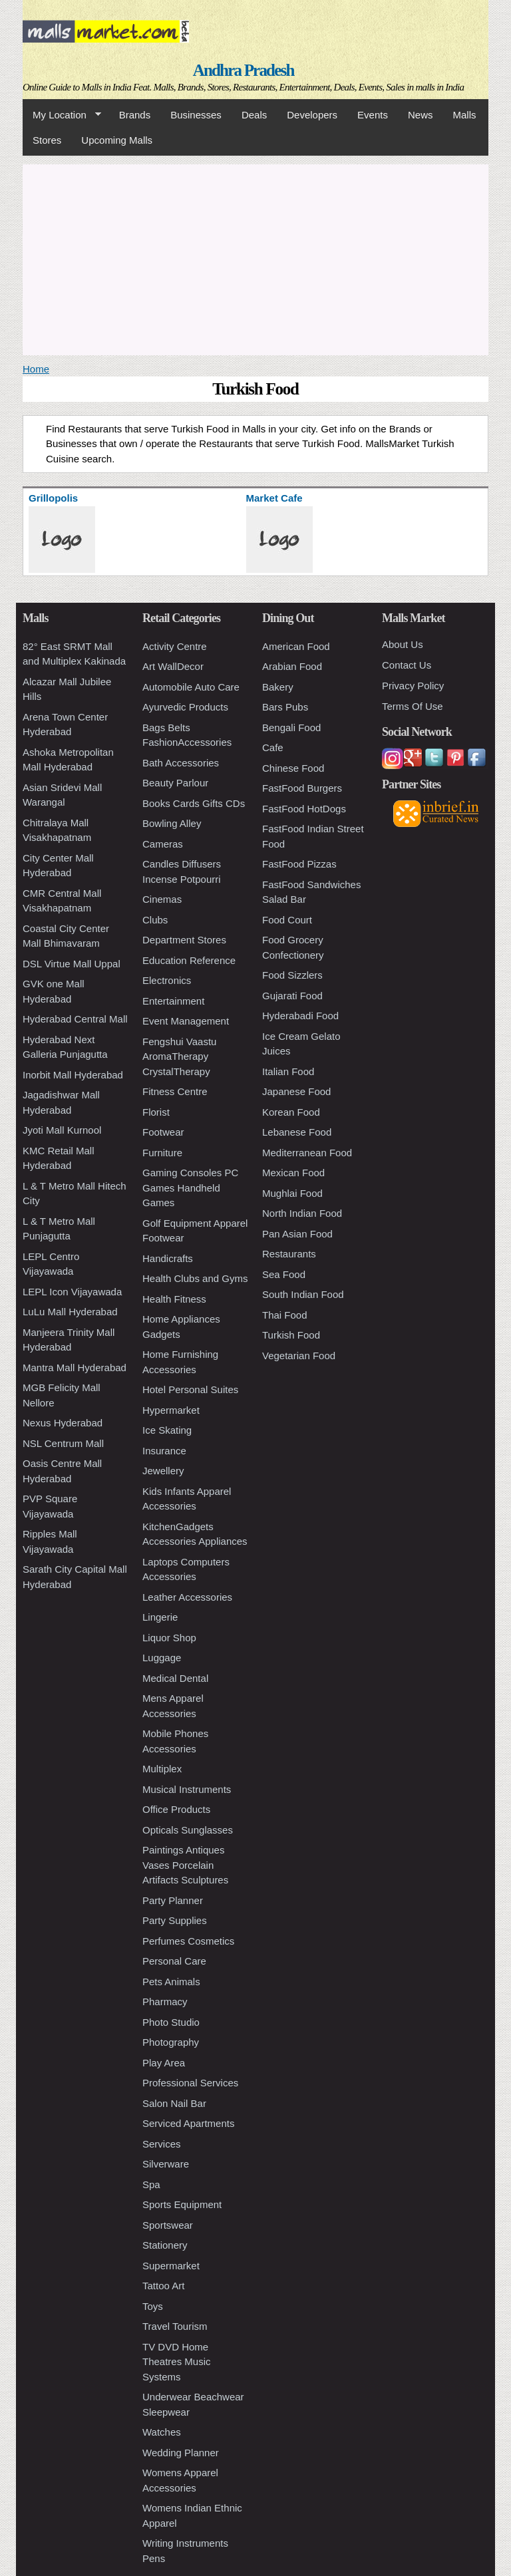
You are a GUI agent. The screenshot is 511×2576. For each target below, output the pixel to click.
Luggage (161, 1657)
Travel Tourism (175, 2326)
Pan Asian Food (297, 1233)
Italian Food (288, 1071)
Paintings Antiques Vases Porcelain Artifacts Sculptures (185, 1864)
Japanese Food (296, 1091)
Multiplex (162, 1768)
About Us (402, 644)
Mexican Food (293, 1172)
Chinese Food (293, 768)
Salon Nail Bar (174, 2103)
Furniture (162, 1152)
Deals (254, 114)
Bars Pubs (285, 707)
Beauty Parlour (175, 782)
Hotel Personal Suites (190, 1389)
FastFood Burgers (302, 788)
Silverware (165, 2164)
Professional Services (190, 2082)
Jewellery (163, 1470)
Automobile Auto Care (191, 687)
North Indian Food (302, 1213)
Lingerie (160, 1617)
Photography (170, 2042)
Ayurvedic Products (185, 707)
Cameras (162, 844)
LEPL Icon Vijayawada (72, 1291)
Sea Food (283, 1274)
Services (161, 2144)
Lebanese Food (296, 1132)
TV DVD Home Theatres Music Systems (176, 2361)
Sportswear (167, 2225)
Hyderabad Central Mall (75, 1019)
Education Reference (189, 960)
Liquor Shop (169, 1637)
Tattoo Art (163, 2285)
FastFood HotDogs (304, 808)
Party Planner (172, 1900)
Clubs (155, 919)
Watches (161, 2432)
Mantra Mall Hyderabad (74, 1367)
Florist (156, 1112)
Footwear (163, 1132)
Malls (464, 114)
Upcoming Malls (116, 140)
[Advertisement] (255, 257)
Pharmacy (165, 2001)
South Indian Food (303, 1294)
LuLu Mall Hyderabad (70, 1311)
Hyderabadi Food (300, 1015)
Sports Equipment (182, 2204)
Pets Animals (171, 1981)
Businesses (196, 114)
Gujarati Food (292, 995)
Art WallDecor (173, 666)
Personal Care (174, 1961)
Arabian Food (292, 666)
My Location (62, 115)
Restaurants (289, 1253)
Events (372, 114)
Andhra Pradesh (243, 70)
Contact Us (406, 665)
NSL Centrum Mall (63, 1443)
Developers (312, 114)
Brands (135, 114)
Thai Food (284, 1315)
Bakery (277, 687)
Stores (47, 140)
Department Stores (184, 939)
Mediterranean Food (307, 1152)
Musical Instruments (186, 1789)
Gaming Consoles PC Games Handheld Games (190, 1187)
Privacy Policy (413, 685)
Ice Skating (167, 1430)
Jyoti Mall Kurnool (62, 1130)
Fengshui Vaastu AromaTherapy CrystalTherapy (179, 1056)
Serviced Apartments (188, 2123)
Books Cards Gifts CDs (193, 803)
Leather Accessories (187, 1597)
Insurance (164, 1450)
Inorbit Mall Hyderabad (73, 1074)
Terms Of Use (412, 706)
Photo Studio (171, 2022)
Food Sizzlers (292, 975)
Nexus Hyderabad (62, 1422)
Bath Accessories (180, 762)
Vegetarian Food (298, 1355)
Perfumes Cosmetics (188, 1941)
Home (36, 369)
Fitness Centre (175, 1091)
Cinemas (162, 899)
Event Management (185, 1021)
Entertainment (173, 1001)
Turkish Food (291, 1335)
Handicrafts (167, 1258)
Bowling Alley (171, 823)
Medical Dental (175, 1678)
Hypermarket (171, 1410)
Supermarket (171, 2265)
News (420, 114)
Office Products (176, 1809)
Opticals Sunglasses (187, 1830)
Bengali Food (291, 727)
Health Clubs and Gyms (195, 1278)
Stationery (165, 2245)
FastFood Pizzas (299, 864)
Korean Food (291, 1112)
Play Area (163, 2062)
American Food (296, 646)
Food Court (287, 919)
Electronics (166, 980)
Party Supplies (174, 1920)
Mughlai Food (292, 1193)
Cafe (272, 747)
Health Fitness (174, 1299)
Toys (152, 2306)
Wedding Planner (180, 2452)
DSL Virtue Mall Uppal (71, 963)
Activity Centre (174, 646)
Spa (151, 2184)
